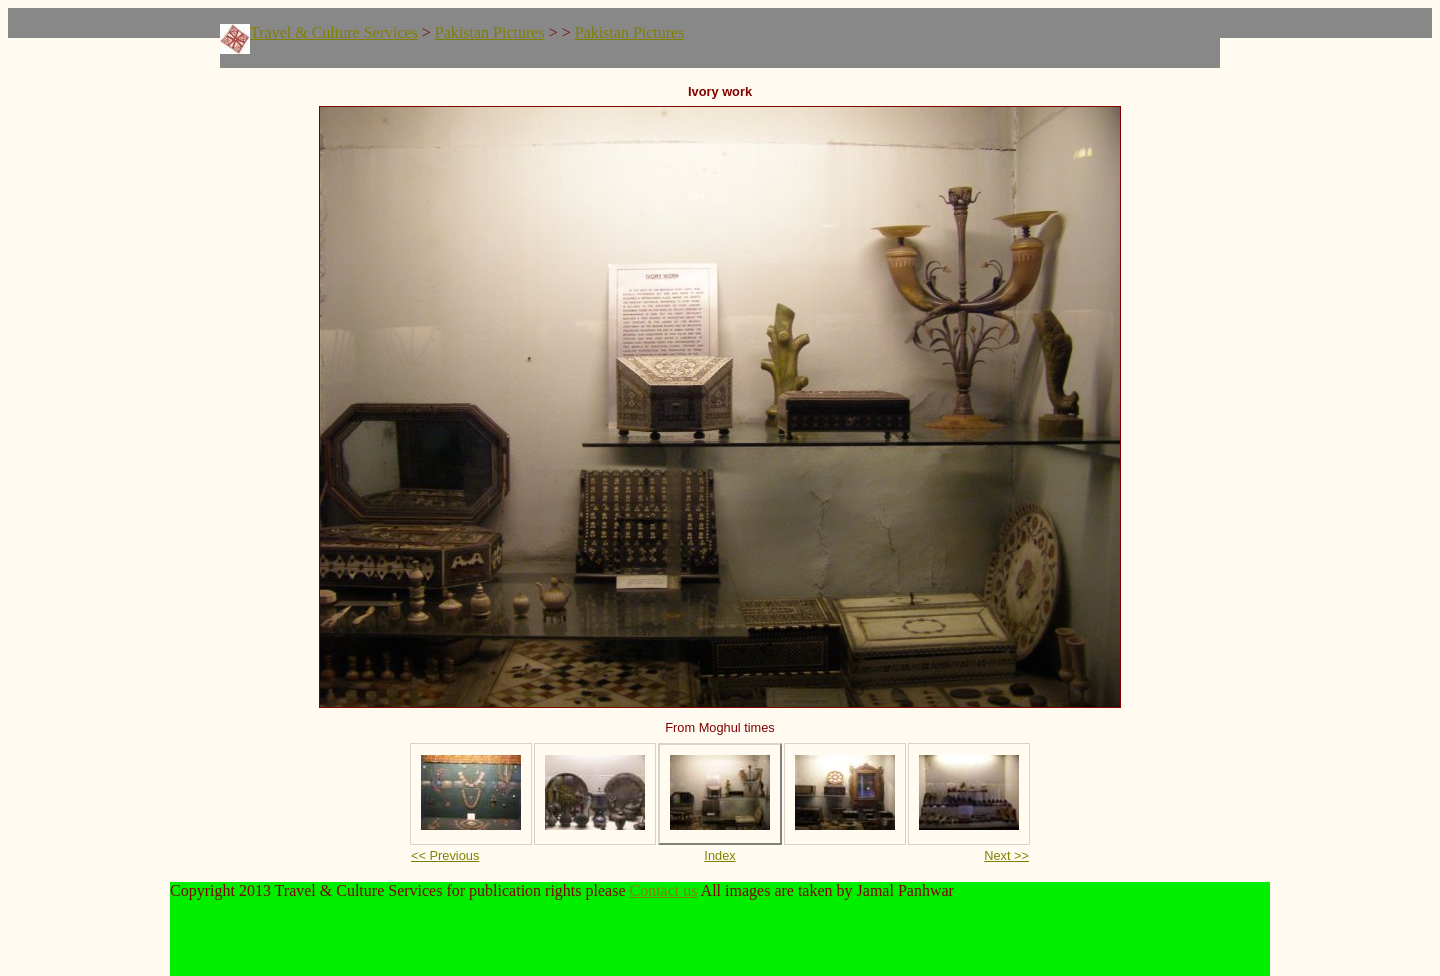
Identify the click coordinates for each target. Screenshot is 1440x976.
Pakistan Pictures (490, 32)
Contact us (664, 890)
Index (719, 855)
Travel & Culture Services (334, 32)
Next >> (1006, 855)
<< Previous (445, 855)
